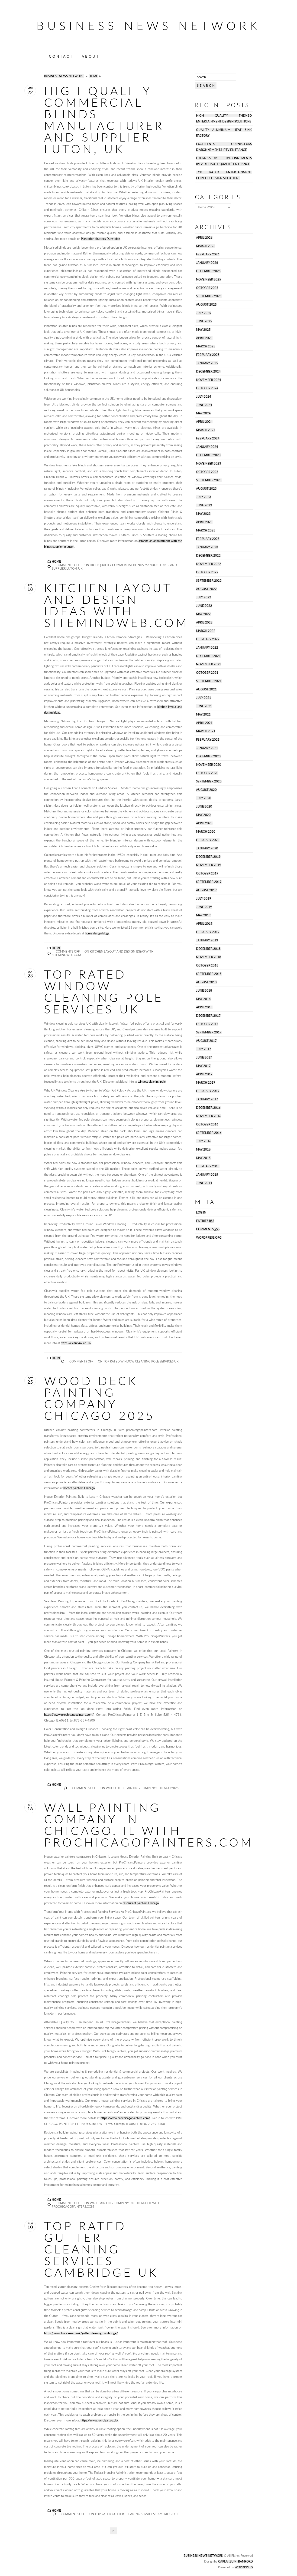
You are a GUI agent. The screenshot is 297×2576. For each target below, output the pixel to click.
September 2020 (209, 781)
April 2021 (204, 723)
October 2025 (207, 288)
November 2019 (208, 865)
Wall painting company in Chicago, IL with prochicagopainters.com (148, 1824)
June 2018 (204, 990)
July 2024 (203, 396)
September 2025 (209, 296)
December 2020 (208, 756)
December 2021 (208, 656)
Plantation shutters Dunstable (100, 239)
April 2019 (204, 923)
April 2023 (204, 522)
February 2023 (208, 539)
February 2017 (208, 1091)
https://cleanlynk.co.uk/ (76, 1343)
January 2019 (207, 940)
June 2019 (204, 907)
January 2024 (207, 447)
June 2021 (204, 706)
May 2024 (203, 413)
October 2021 (207, 672)
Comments (208, 1229)
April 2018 (204, 1007)
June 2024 (204, 405)
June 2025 (204, 321)
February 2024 (208, 438)
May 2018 (203, 999)
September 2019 (209, 882)
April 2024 (204, 421)
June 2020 (204, 806)
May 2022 (203, 614)
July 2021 (203, 697)
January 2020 (207, 848)
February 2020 (208, 840)
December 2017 (208, 1015)
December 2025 (208, 271)
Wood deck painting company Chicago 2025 (99, 1398)
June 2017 (204, 1057)
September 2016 (209, 1133)
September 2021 (209, 681)
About (91, 56)
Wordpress (244, 2567)
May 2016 (203, 1149)
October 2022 (207, 572)
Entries (205, 1221)
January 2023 (207, 547)
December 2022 (208, 555)
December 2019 (208, 856)
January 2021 (207, 748)
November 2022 (208, 564)
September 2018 (209, 974)
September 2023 (209, 480)
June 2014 (204, 1183)
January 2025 (207, 363)
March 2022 (205, 631)
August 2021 (206, 689)
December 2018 (208, 948)
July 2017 (203, 1049)
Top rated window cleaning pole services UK (103, 991)
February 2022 (208, 639)
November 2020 (208, 764)
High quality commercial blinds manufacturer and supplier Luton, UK (104, 120)
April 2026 (204, 237)
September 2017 (209, 1032)
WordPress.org (209, 1237)
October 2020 (207, 773)
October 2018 (207, 965)
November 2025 (208, 279)
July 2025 (203, 313)
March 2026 (205, 246)
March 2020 (205, 831)
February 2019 (208, 932)
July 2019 (203, 898)
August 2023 (206, 488)
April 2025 (204, 338)
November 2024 (208, 380)
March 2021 (205, 731)
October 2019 (207, 873)
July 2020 (203, 798)
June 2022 (204, 605)
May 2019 (203, 915)
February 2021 (208, 739)
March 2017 (205, 1082)
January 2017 (207, 1099)
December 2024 (208, 371)
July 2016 (203, 1141)
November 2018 (208, 957)
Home (93, 76)
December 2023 (208, 455)
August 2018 (206, 982)
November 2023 (208, 463)
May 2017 (203, 1066)
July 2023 (203, 497)
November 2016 (208, 1116)
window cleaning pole (152, 1081)
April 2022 (204, 622)
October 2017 (207, 1024)
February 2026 (208, 254)
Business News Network (148, 25)
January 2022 (207, 647)
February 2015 (208, 1166)
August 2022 (206, 589)
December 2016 (208, 1107)
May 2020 (203, 815)
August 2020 (206, 790)
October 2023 (207, 472)
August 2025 (206, 304)
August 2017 (206, 1040)
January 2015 (207, 1174)
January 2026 (207, 262)
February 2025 (208, 354)
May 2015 (203, 1158)
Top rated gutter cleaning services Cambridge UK (101, 2249)
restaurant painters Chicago (141, 1903)
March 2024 (205, 430)
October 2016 (207, 1124)
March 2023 (205, 530)
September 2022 (209, 580)
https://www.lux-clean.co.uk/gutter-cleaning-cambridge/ (81, 2333)
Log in (201, 1212)
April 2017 (204, 1074)
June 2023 (204, 505)
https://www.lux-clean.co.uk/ (99, 2420)
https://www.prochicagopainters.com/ (69, 1714)
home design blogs (97, 933)
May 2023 (203, 513)
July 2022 (203, 597)
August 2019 (206, 890)
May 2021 (203, 714)
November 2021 (208, 664)
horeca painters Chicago (79, 1488)
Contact (61, 56)
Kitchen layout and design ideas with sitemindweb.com (116, 605)
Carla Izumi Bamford (235, 2561)
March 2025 (205, 346)
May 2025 (203, 329)
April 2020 (204, 823)
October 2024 (207, 388)
